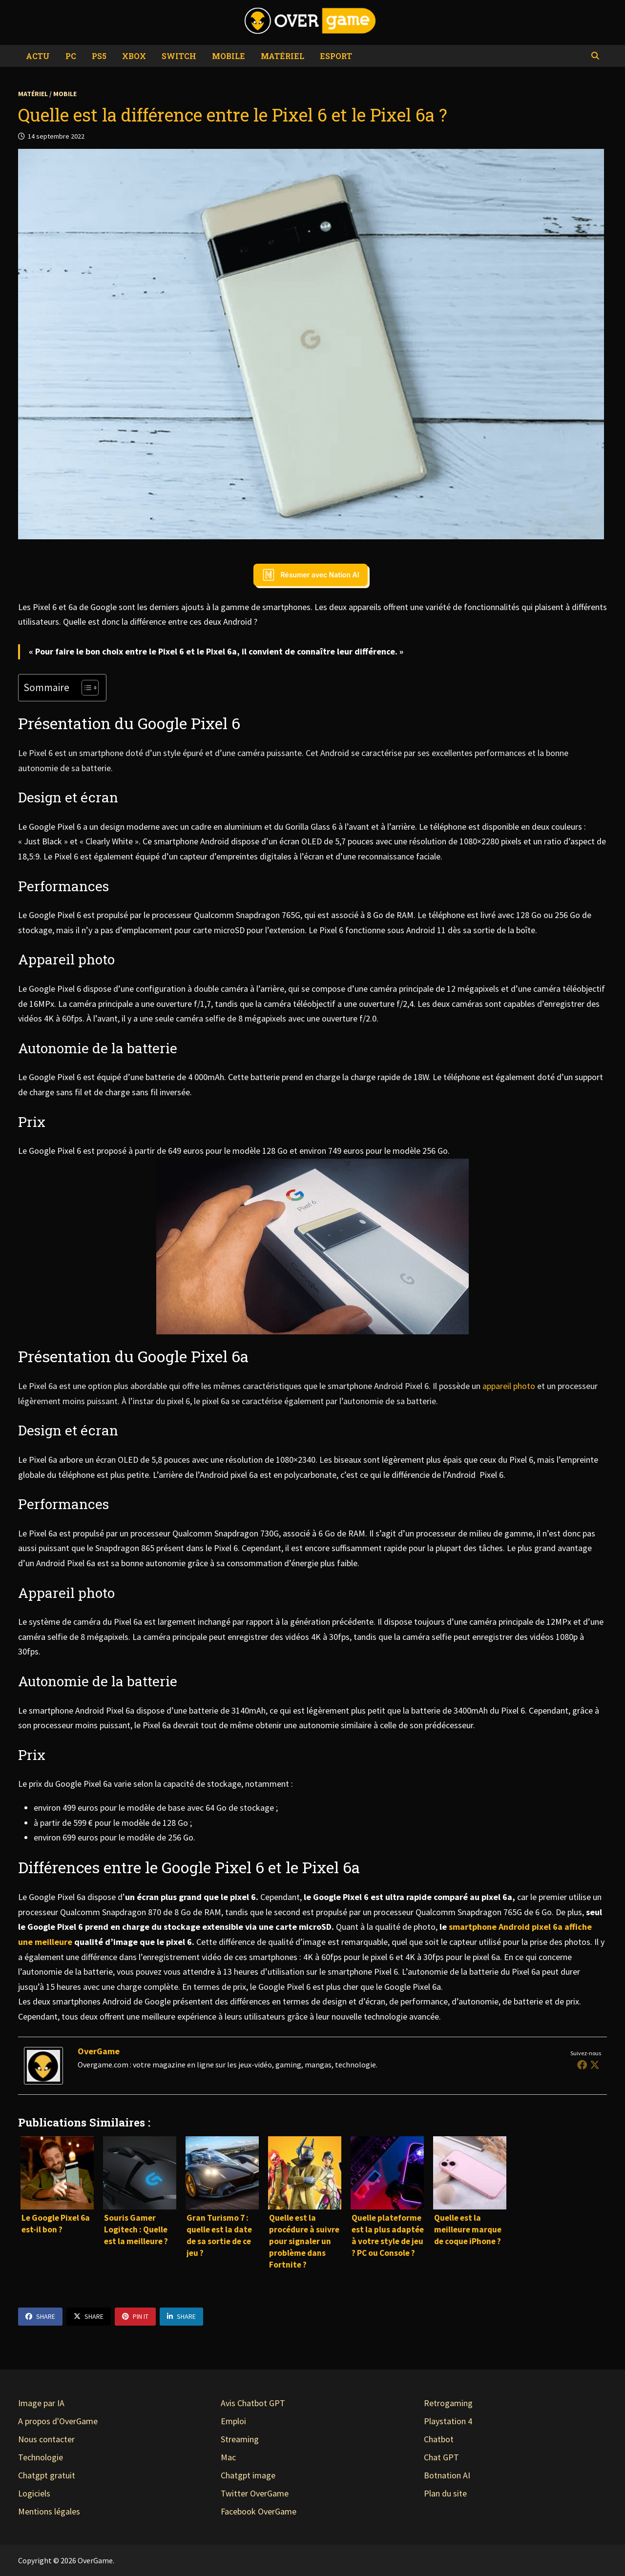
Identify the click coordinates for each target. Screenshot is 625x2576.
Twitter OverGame (255, 2493)
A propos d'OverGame (58, 2421)
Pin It (135, 2316)
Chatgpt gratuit (46, 2475)
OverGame (99, 2051)
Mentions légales (49, 2511)
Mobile (228, 56)
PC (70, 56)
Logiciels (34, 2493)
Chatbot (439, 2439)
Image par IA (41, 2403)
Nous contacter (46, 2439)
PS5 (99, 56)
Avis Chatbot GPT (253, 2403)
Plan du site (445, 2493)
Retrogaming (448, 2403)
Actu (38, 56)
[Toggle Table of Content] (85, 687)
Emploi (233, 2421)
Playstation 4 (448, 2421)
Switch (179, 56)
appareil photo (508, 1385)
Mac (228, 2457)
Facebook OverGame (258, 2511)
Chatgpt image (248, 2475)
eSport (336, 56)
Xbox (134, 56)
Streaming (240, 2439)
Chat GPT (441, 2457)
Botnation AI (447, 2475)
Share (40, 2316)
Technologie (40, 2457)
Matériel (282, 56)
